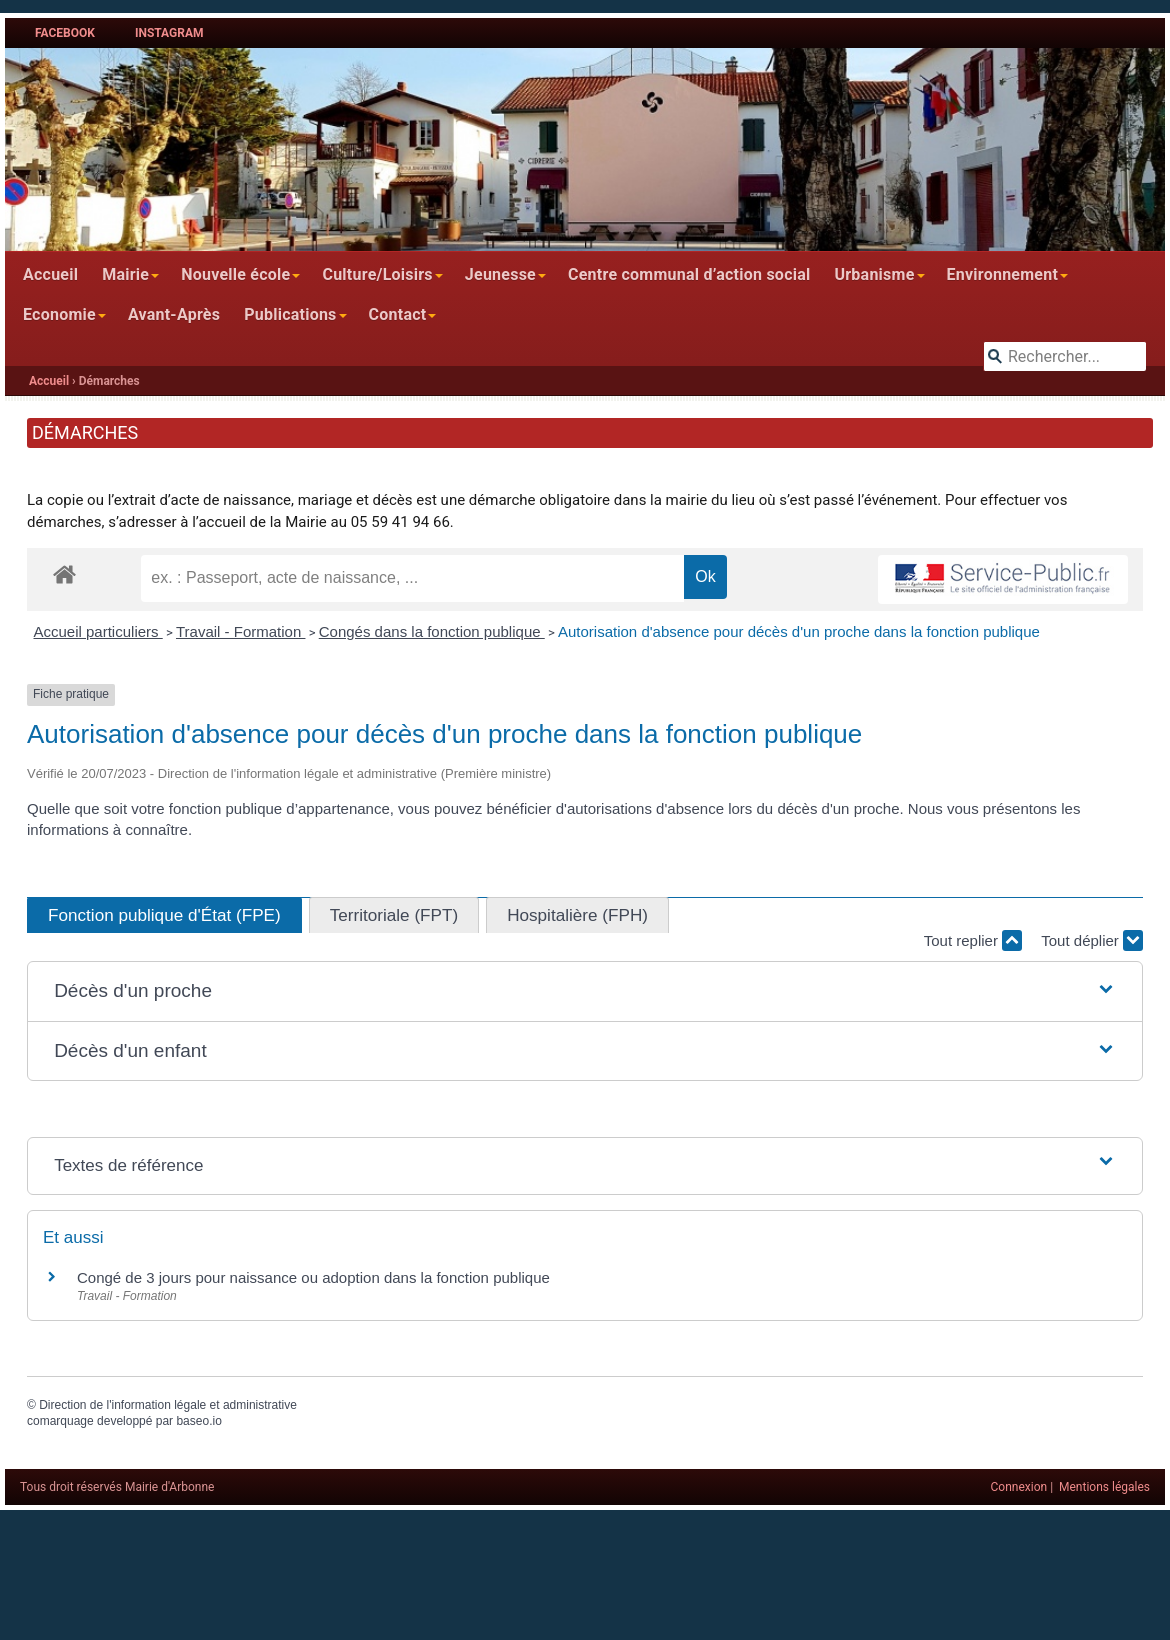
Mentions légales (1104, 1487)
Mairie (125, 274)
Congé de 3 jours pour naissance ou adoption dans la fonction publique (313, 1277)
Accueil (50, 274)
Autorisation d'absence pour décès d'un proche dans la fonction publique (799, 631)
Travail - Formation (240, 631)
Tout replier (973, 940)
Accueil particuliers (98, 631)
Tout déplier (1092, 940)
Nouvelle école (235, 274)
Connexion (1019, 1487)
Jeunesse (500, 274)
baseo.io (198, 1421)
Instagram (169, 33)
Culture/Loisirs (377, 274)
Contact (398, 314)
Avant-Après (174, 314)
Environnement (1003, 274)
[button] (585, 991)
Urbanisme (874, 274)
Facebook (65, 33)
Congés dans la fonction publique (432, 631)
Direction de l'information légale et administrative (168, 1405)
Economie (59, 314)
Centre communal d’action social (689, 274)
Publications (290, 314)
